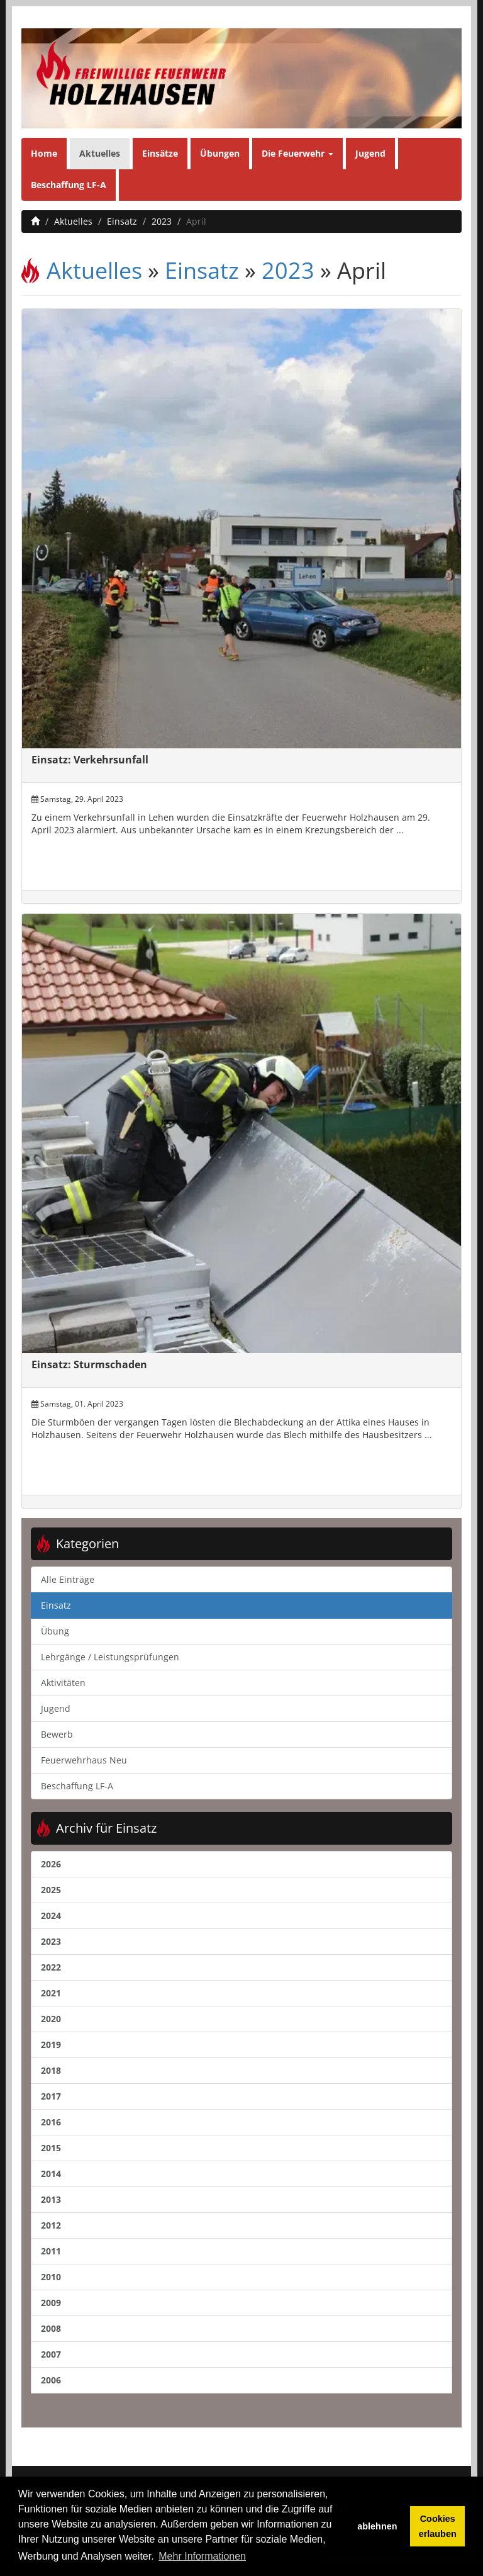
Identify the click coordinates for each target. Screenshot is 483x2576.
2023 (162, 221)
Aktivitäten (63, 1683)
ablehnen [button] (377, 2526)
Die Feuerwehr (297, 153)
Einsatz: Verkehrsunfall (89, 760)
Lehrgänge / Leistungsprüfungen (110, 1657)
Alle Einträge (67, 1579)
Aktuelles (99, 153)
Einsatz (122, 221)
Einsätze (160, 153)
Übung (55, 1631)
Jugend (370, 153)
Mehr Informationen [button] (202, 2556)
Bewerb (57, 1734)
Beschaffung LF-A (68, 185)
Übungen (220, 153)
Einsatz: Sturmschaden (89, 1364)
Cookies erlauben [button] (438, 2526)
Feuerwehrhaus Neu (84, 1760)
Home (44, 153)
